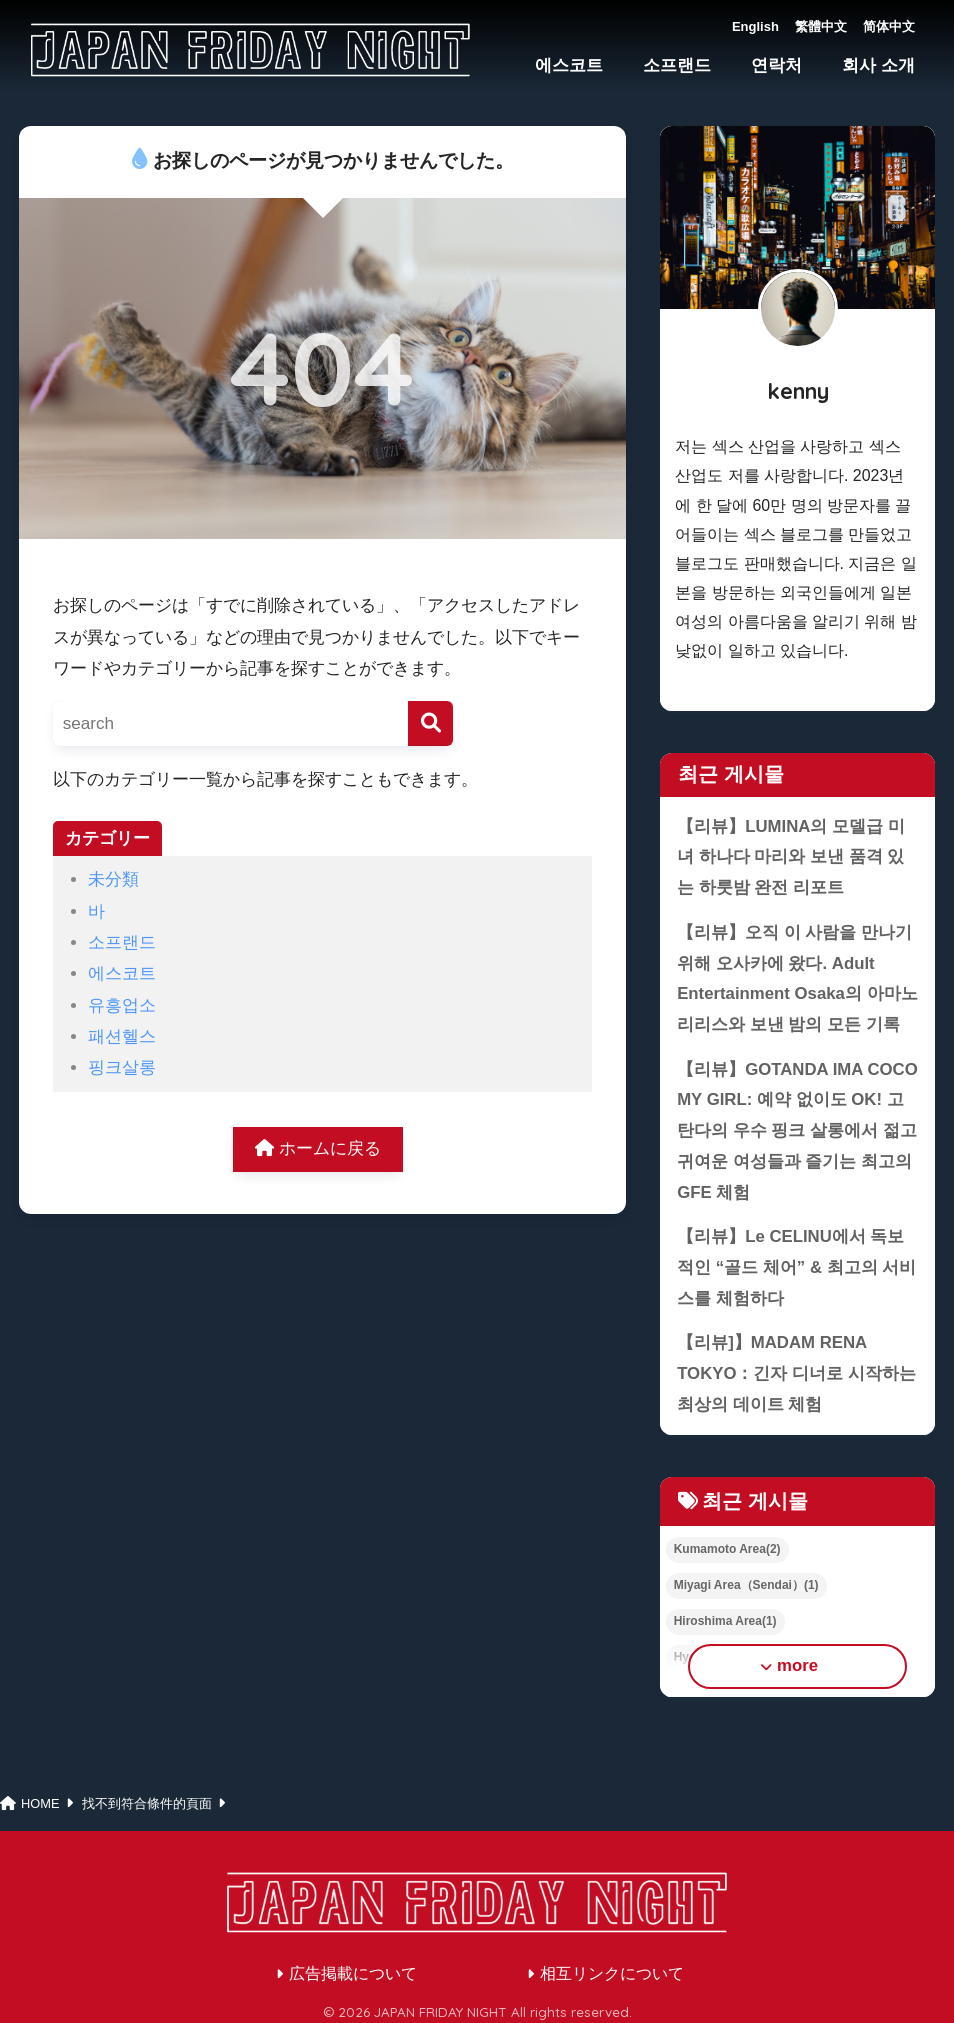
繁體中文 (821, 26)
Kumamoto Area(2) (727, 1549)
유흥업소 (122, 1005)
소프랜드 (677, 65)
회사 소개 (878, 65)
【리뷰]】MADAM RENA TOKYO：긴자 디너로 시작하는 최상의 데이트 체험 (796, 1373)
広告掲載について (353, 1973)
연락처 (776, 65)
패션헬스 (122, 1036)
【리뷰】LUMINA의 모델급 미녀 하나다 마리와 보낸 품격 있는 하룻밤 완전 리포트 (791, 857)
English (755, 26)
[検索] (430, 723)
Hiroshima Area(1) (725, 1621)
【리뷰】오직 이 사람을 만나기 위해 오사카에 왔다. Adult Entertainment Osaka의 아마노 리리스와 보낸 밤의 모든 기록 (797, 978)
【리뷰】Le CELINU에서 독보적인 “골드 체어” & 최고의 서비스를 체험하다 (796, 1267)
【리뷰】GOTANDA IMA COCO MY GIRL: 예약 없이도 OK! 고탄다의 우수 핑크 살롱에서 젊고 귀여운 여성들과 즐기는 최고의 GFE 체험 (797, 1131)
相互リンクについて (612, 1973)
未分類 (113, 879)
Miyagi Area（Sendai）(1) (746, 1585)
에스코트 (569, 65)
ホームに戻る (318, 1148)
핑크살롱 (122, 1067)
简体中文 (889, 26)
